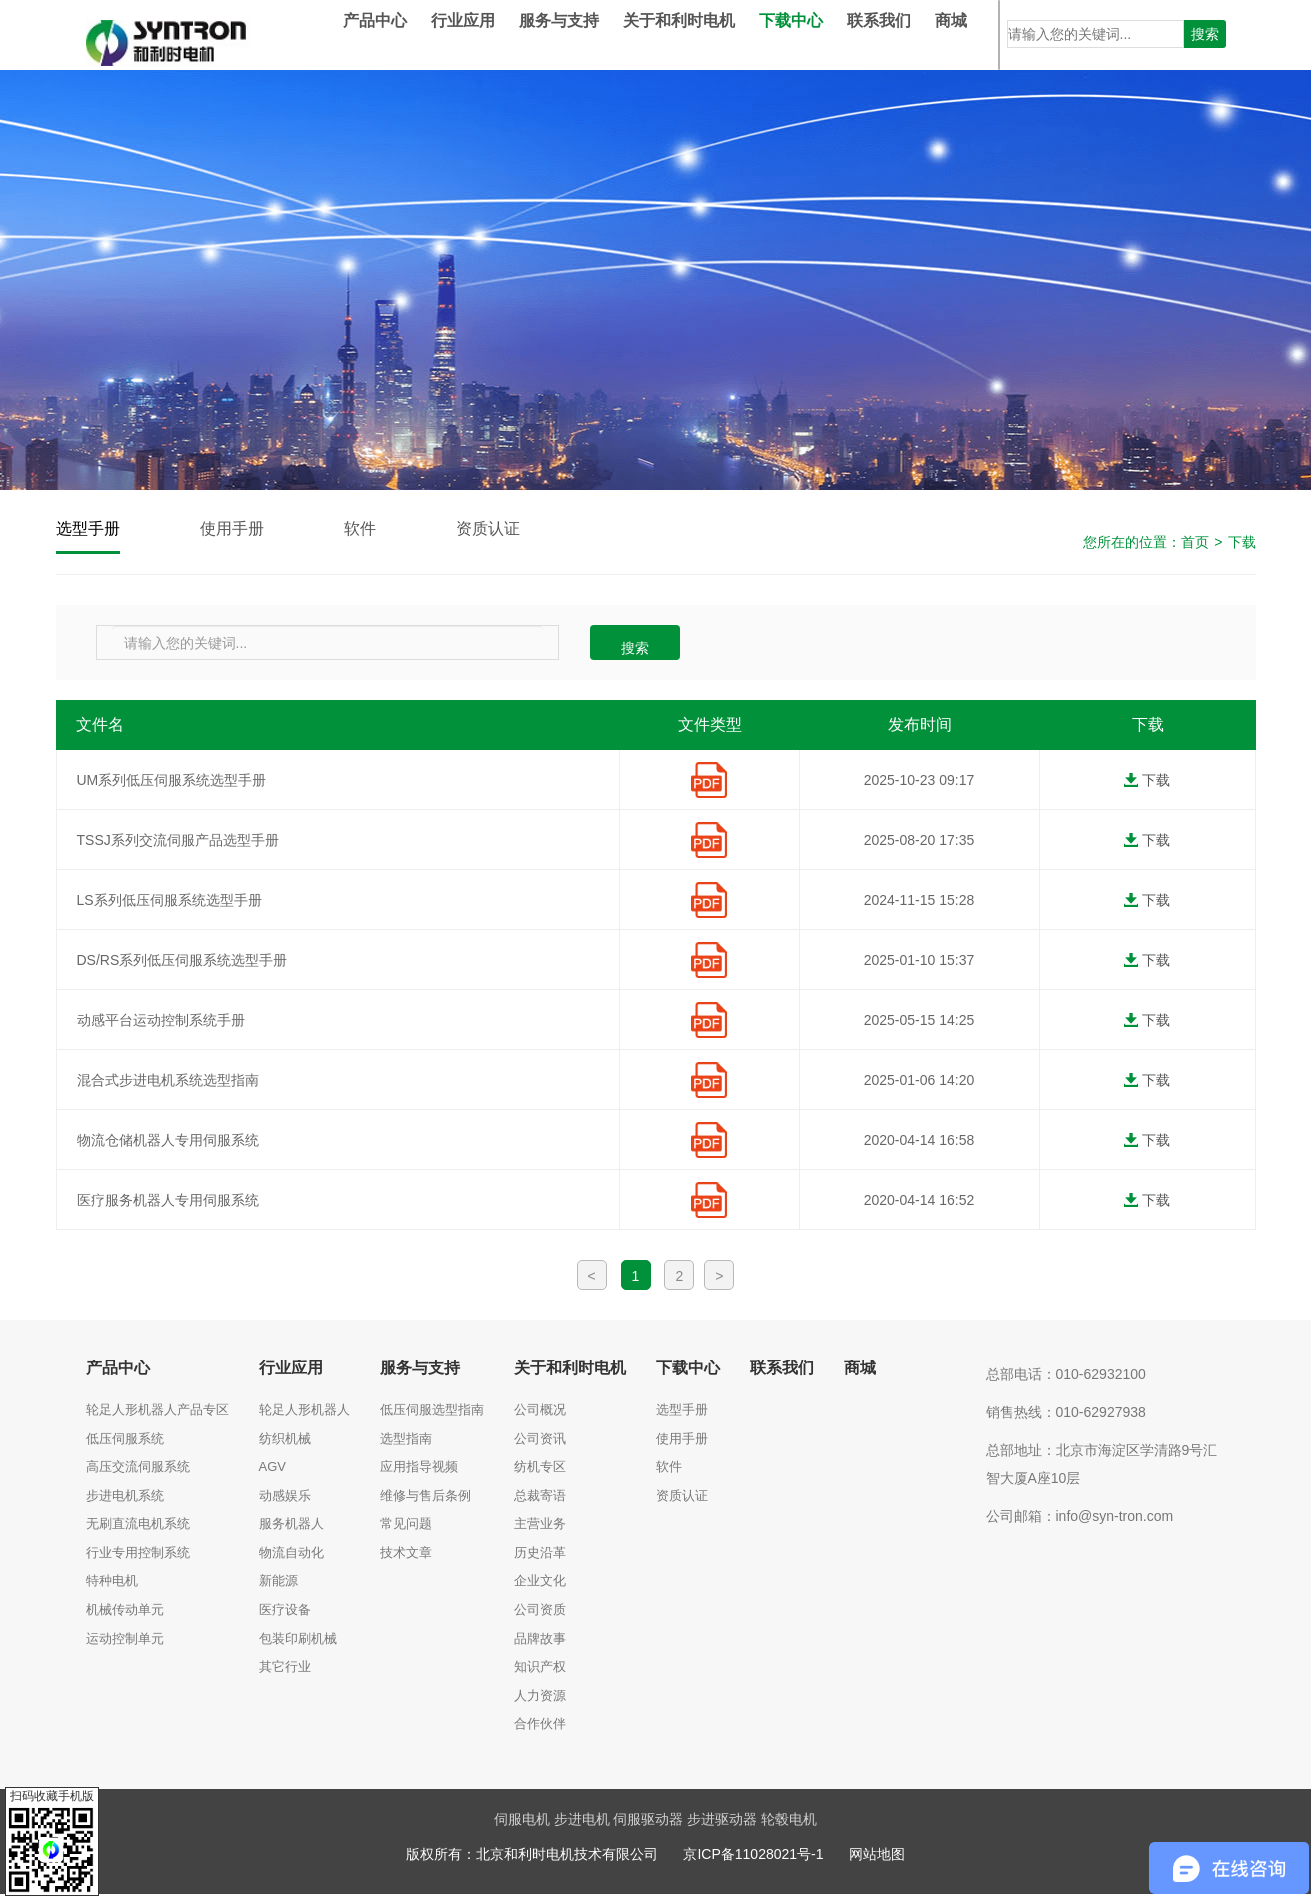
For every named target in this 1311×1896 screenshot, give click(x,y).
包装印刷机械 (298, 1640)
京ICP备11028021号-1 (753, 1856)
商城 (981, 34)
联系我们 (909, 34)
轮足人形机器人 (304, 1411)
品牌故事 (540, 1640)
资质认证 (512, 529)
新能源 (278, 1582)
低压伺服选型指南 (432, 1411)
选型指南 (406, 1440)
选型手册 (92, 529)
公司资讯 (540, 1440)
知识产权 (540, 1668)
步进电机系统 (125, 1497)
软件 (378, 529)
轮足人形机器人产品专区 (157, 1411)
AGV (272, 1468)
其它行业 (285, 1668)
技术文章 (406, 1554)
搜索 (1205, 34)
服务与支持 (589, 34)
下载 (1242, 544)
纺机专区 (540, 1468)
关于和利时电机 (709, 34)
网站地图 (877, 1856)
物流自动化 (291, 1554)
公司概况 (540, 1411)
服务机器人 (291, 1525)
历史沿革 (540, 1554)
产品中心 (405, 34)
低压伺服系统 (125, 1440)
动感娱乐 (285, 1497)
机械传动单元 (125, 1611)
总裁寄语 (540, 1497)
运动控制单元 (125, 1640)
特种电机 (112, 1582)
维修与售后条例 (425, 1497)
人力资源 (540, 1697)
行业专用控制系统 (138, 1554)
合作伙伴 (540, 1725)
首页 (1195, 544)
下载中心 (821, 34)
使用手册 (244, 529)
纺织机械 (285, 1440)
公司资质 (540, 1611)
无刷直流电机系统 (138, 1525)
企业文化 (540, 1582)
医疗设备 (285, 1611)
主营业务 (540, 1525)
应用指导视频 (419, 1468)
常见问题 (406, 1525)
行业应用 (493, 34)
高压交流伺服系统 (138, 1468)
